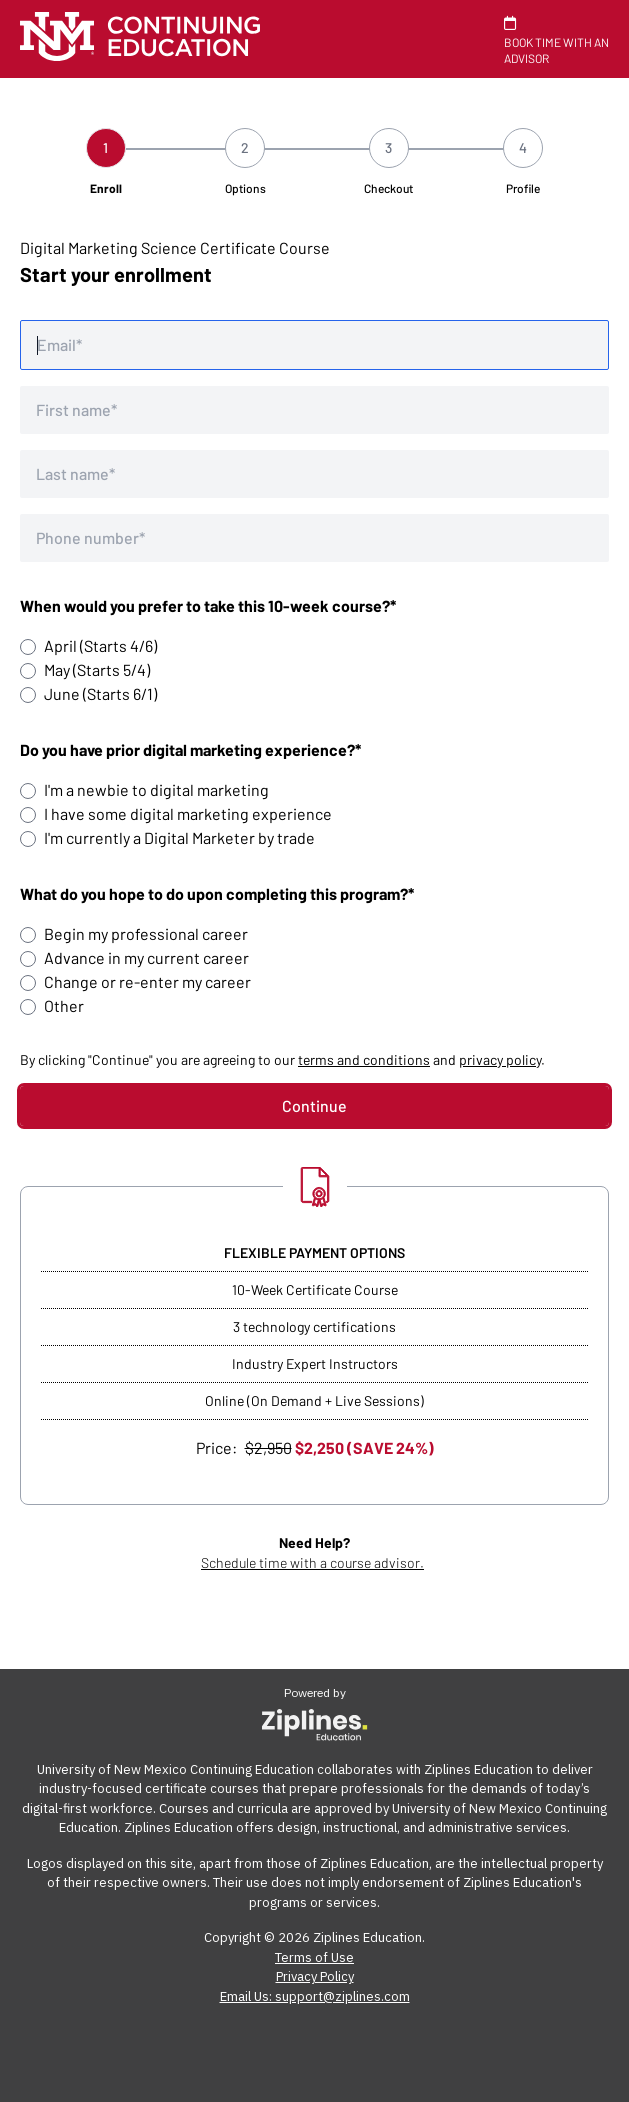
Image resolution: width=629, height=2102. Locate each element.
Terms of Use (314, 1957)
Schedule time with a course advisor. (312, 1562)
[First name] (314, 410)
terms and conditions (364, 1059)
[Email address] (314, 345)
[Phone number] (314, 538)
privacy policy (500, 1059)
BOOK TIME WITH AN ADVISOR (556, 40)
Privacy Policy (315, 1976)
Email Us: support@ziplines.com (315, 1996)
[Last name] (314, 474)
